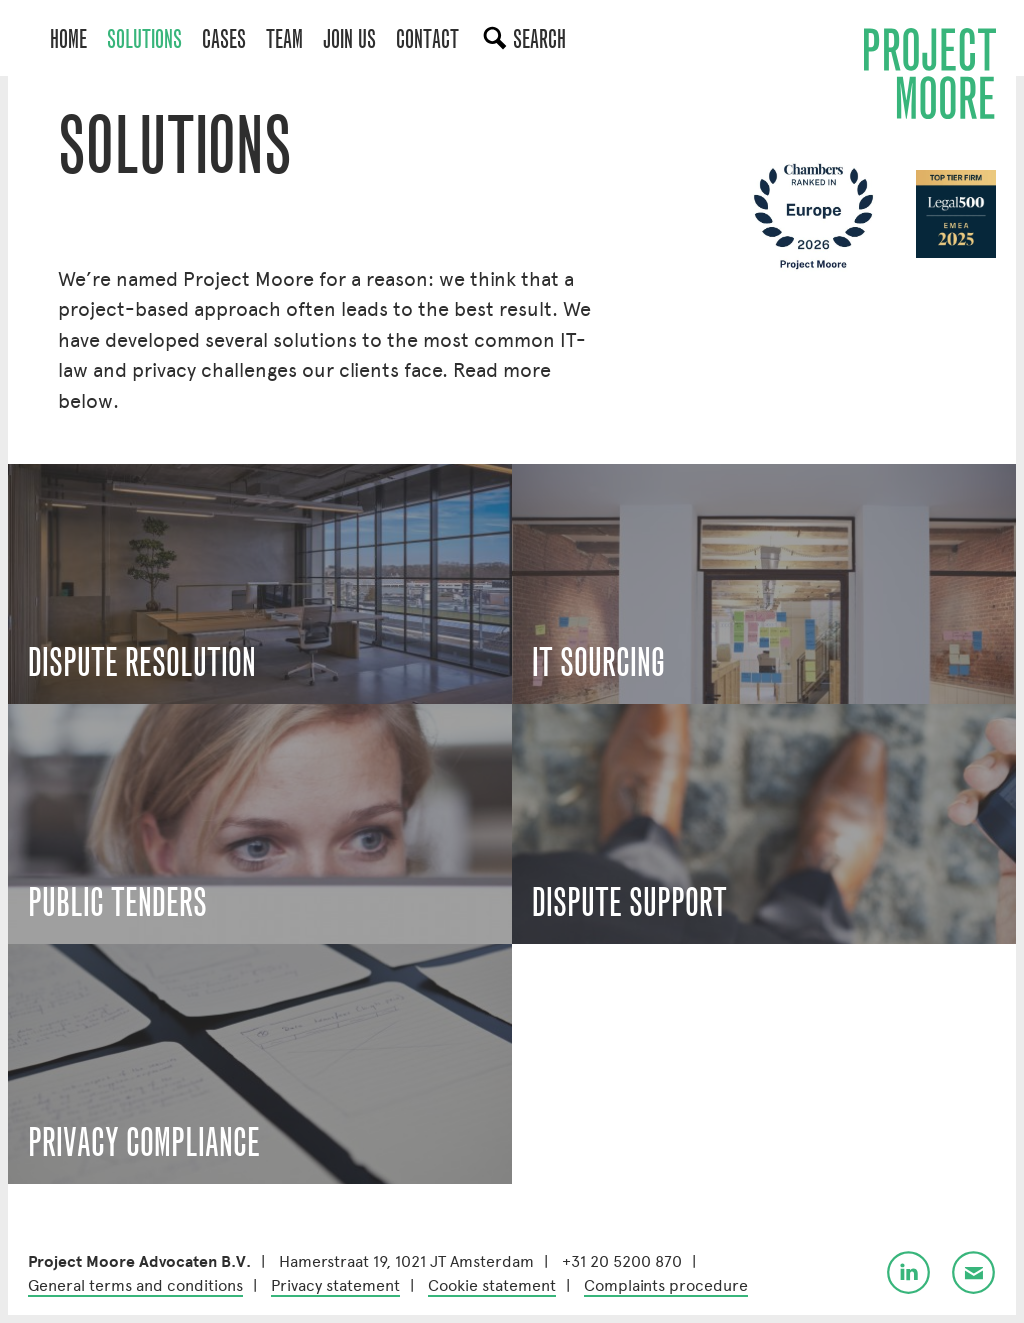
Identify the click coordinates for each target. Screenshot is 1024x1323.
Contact (427, 39)
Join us (349, 39)
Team (284, 39)
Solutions (144, 39)
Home (68, 39)
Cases (224, 39)
